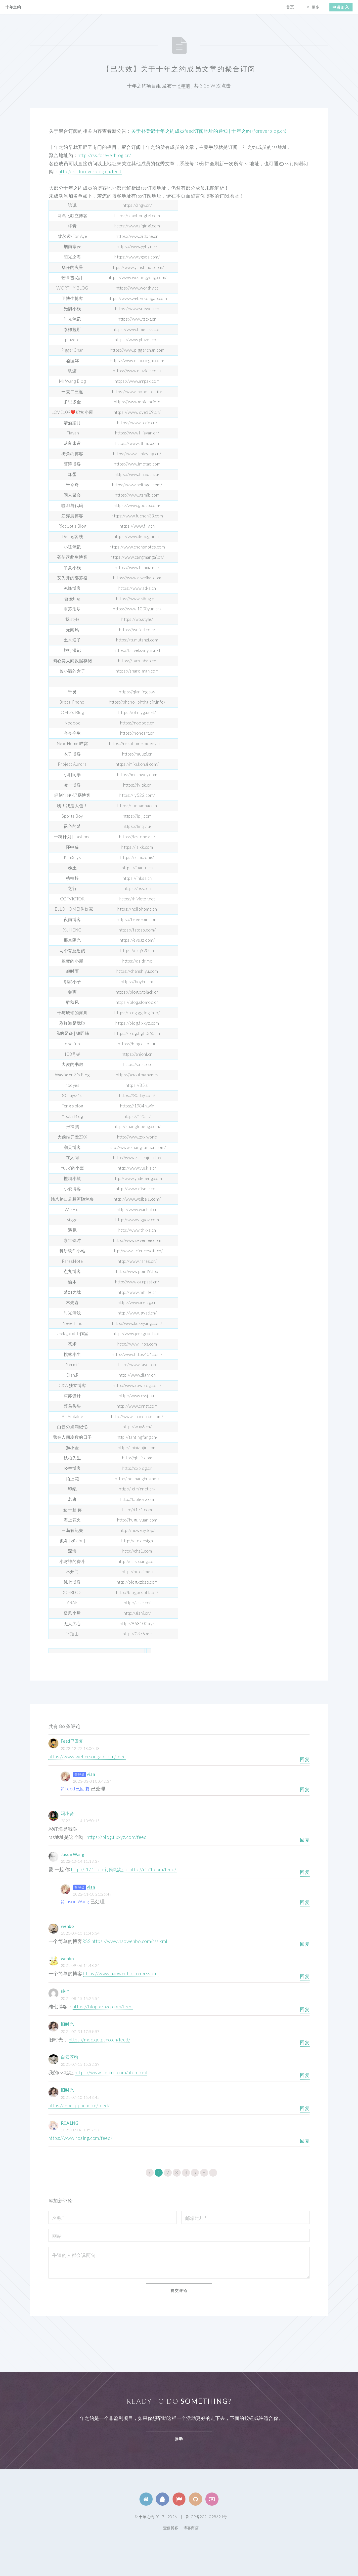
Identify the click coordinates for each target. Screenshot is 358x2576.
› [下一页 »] (213, 2172)
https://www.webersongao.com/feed (87, 1756)
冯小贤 (67, 1813)
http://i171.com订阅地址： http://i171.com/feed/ (124, 1869)
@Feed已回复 (75, 1788)
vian (91, 1774)
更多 (316, 7)
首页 (290, 7)
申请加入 (340, 7)
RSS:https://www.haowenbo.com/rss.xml (124, 1941)
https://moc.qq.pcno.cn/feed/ (99, 2039)
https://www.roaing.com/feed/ (80, 2138)
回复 (305, 1759)
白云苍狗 (69, 2057)
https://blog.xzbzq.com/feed (103, 2006)
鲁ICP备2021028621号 (206, 2516)
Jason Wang (73, 1854)
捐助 (179, 2438)
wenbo (67, 1926)
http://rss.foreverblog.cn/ (104, 155)
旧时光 (67, 2024)
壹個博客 (171, 2528)
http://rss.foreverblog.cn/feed (90, 171)
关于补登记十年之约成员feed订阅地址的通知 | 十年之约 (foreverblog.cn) (208, 131)
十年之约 (13, 7)
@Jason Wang (74, 1901)
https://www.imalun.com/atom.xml (111, 2072)
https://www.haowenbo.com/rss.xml (121, 1973)
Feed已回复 (72, 1741)
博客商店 (191, 2528)
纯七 (65, 1991)
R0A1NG (70, 2123)
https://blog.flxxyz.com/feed (117, 1837)
